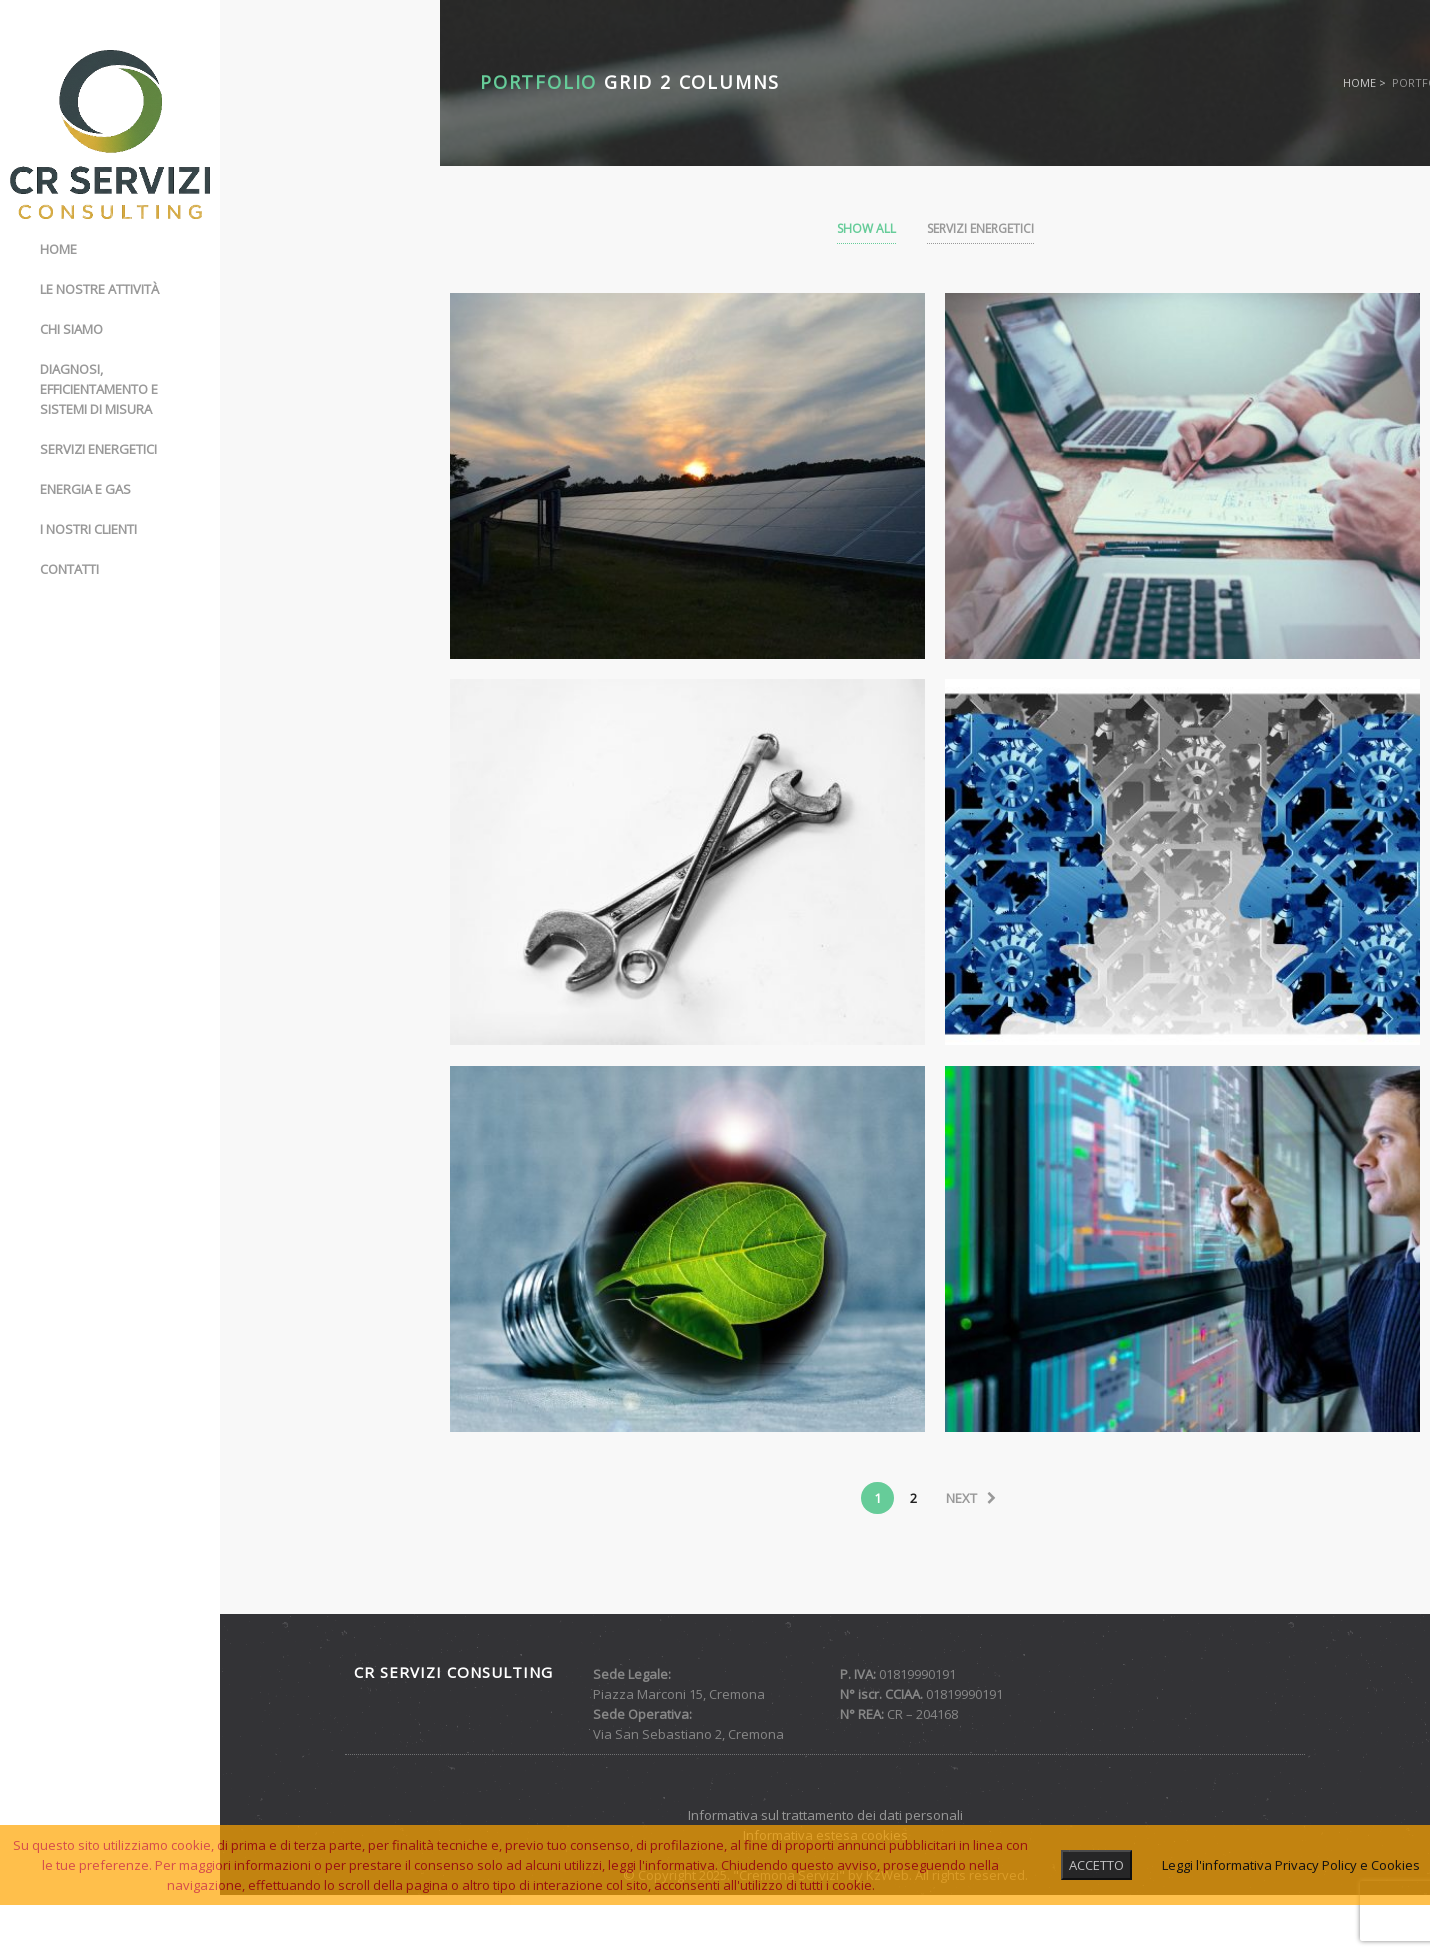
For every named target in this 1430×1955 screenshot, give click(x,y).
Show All (866, 228)
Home (58, 249)
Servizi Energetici (980, 228)
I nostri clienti (88, 529)
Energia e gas (85, 489)
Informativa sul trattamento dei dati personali (825, 1815)
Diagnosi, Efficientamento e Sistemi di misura (99, 389)
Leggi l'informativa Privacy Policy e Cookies (1291, 1865)
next (971, 1498)
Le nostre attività (99, 289)
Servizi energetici (98, 449)
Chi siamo (71, 329)
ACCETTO (1096, 1865)
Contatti (69, 569)
